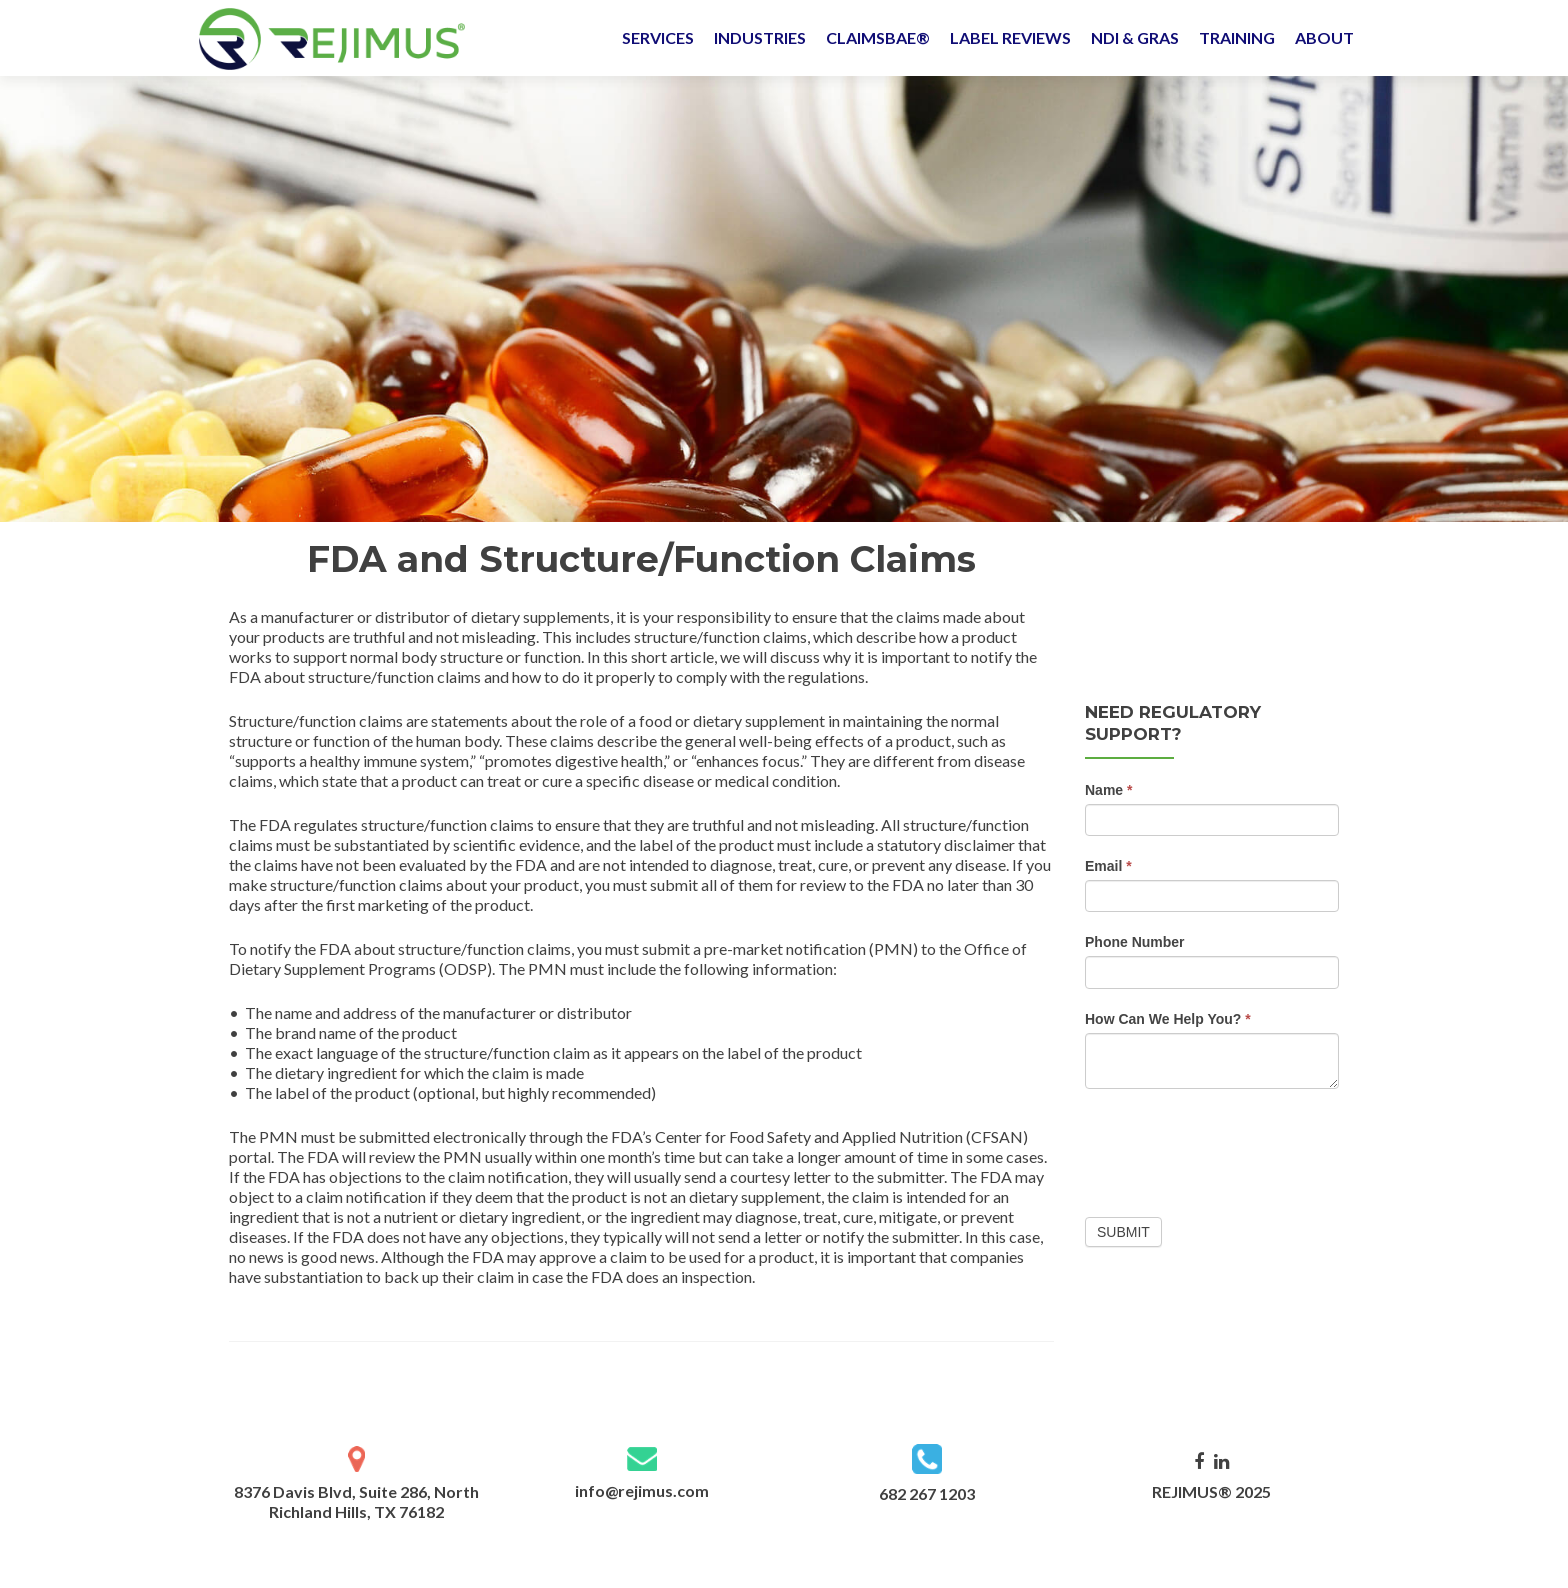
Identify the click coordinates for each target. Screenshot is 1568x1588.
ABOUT (1324, 37)
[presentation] (1237, 1148)
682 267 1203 (927, 1493)
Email (1108, 866)
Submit (1123, 1232)
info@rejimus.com (642, 1490)
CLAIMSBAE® (878, 37)
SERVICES (658, 37)
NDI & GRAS (1135, 37)
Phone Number (1135, 942)
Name (1108, 790)
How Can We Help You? (1168, 1019)
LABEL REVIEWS (1010, 37)
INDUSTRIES (760, 37)
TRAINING (1237, 37)
